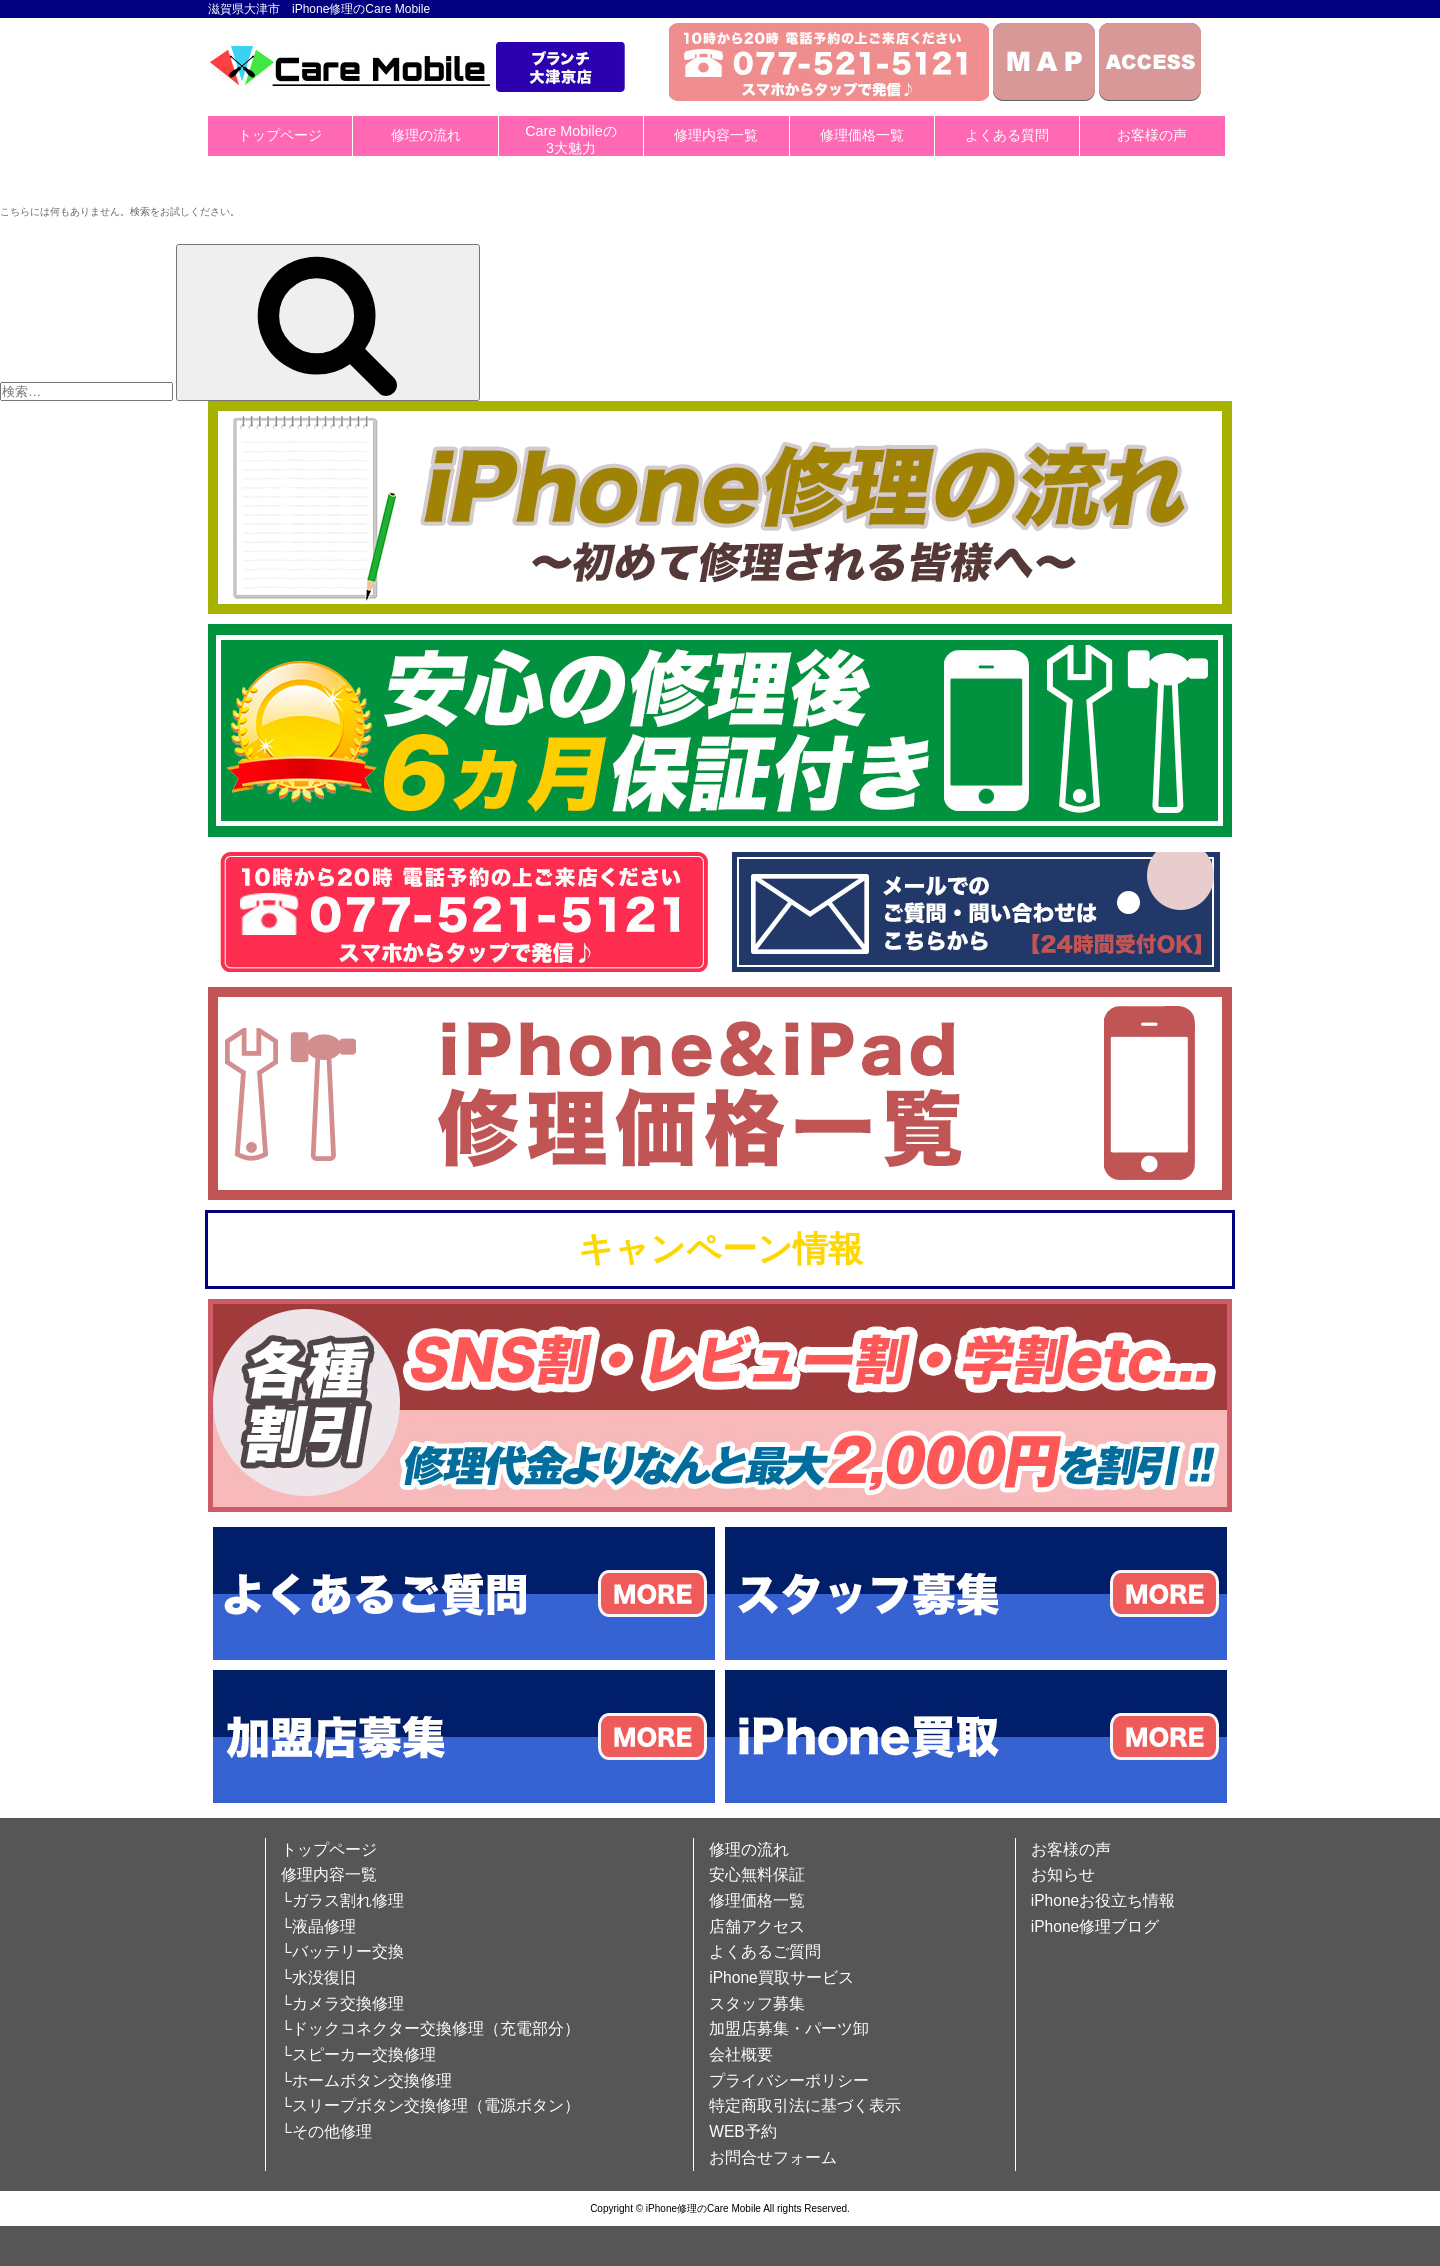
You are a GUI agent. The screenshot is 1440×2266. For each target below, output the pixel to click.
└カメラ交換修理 (342, 2003)
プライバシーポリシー (789, 2080)
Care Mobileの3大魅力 (571, 139)
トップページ (280, 135)
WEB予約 (743, 2131)
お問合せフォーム (773, 2157)
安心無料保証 (757, 1874)
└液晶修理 (318, 1926)
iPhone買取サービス (781, 1977)
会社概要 (741, 2054)
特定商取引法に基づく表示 (805, 2105)
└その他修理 (326, 2131)
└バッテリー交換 (342, 1951)
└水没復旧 (318, 1977)
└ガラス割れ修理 (342, 1900)
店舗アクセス (757, 1926)
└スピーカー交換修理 (358, 2054)
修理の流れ (426, 135)
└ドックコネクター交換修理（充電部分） (430, 2028)
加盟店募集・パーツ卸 (789, 2028)
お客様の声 (1152, 135)
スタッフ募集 (757, 2003)
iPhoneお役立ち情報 (1103, 1900)
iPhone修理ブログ (1095, 1926)
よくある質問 (1007, 135)
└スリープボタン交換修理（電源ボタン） (430, 2105)
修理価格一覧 (862, 135)
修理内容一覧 (716, 135)
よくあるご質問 (765, 1951)
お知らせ (1063, 1874)
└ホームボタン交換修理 (366, 2080)
